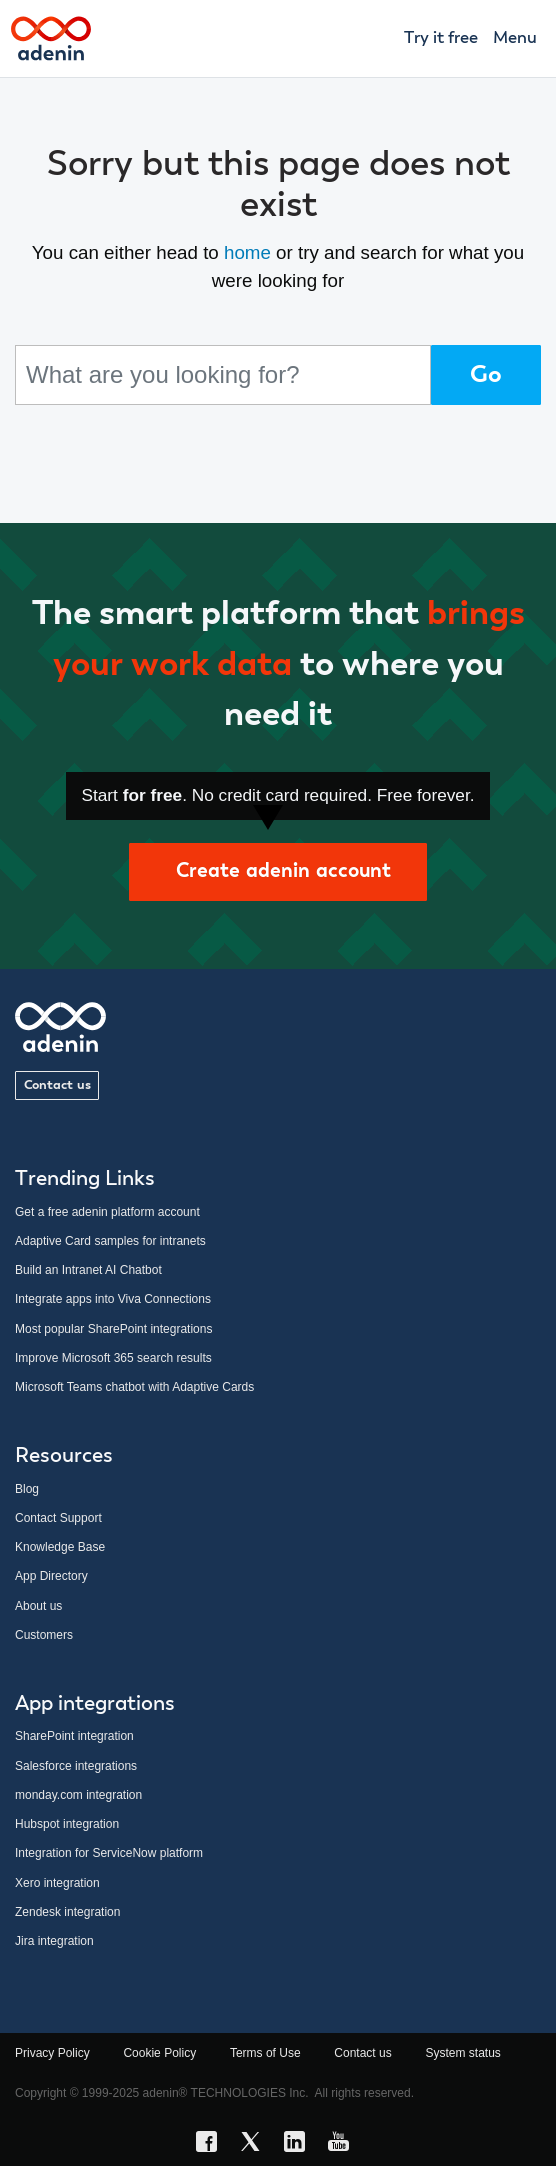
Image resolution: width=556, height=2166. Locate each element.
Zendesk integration (67, 1912)
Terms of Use (265, 2053)
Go (486, 375)
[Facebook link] (212, 2145)
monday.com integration (78, 1795)
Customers (44, 1635)
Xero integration (57, 1883)
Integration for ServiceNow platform (109, 1853)
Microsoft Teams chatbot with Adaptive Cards (134, 1387)
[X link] (256, 2145)
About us (38, 1606)
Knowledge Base (60, 1547)
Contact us (57, 1085)
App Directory (51, 1576)
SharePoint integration (74, 1736)
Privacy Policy (52, 2053)
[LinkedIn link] (300, 2145)
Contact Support (58, 1518)
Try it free (441, 38)
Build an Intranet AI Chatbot (88, 1270)
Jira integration (54, 1941)
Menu (515, 38)
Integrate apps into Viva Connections (113, 1299)
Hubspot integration (67, 1824)
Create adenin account (278, 871)
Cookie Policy (159, 2053)
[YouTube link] (344, 2145)
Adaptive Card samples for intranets (110, 1241)
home (247, 252)
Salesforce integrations (76, 1766)
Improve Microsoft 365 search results (113, 1358)
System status (462, 2053)
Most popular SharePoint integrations (113, 1329)
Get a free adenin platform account (107, 1212)
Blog (27, 1489)
